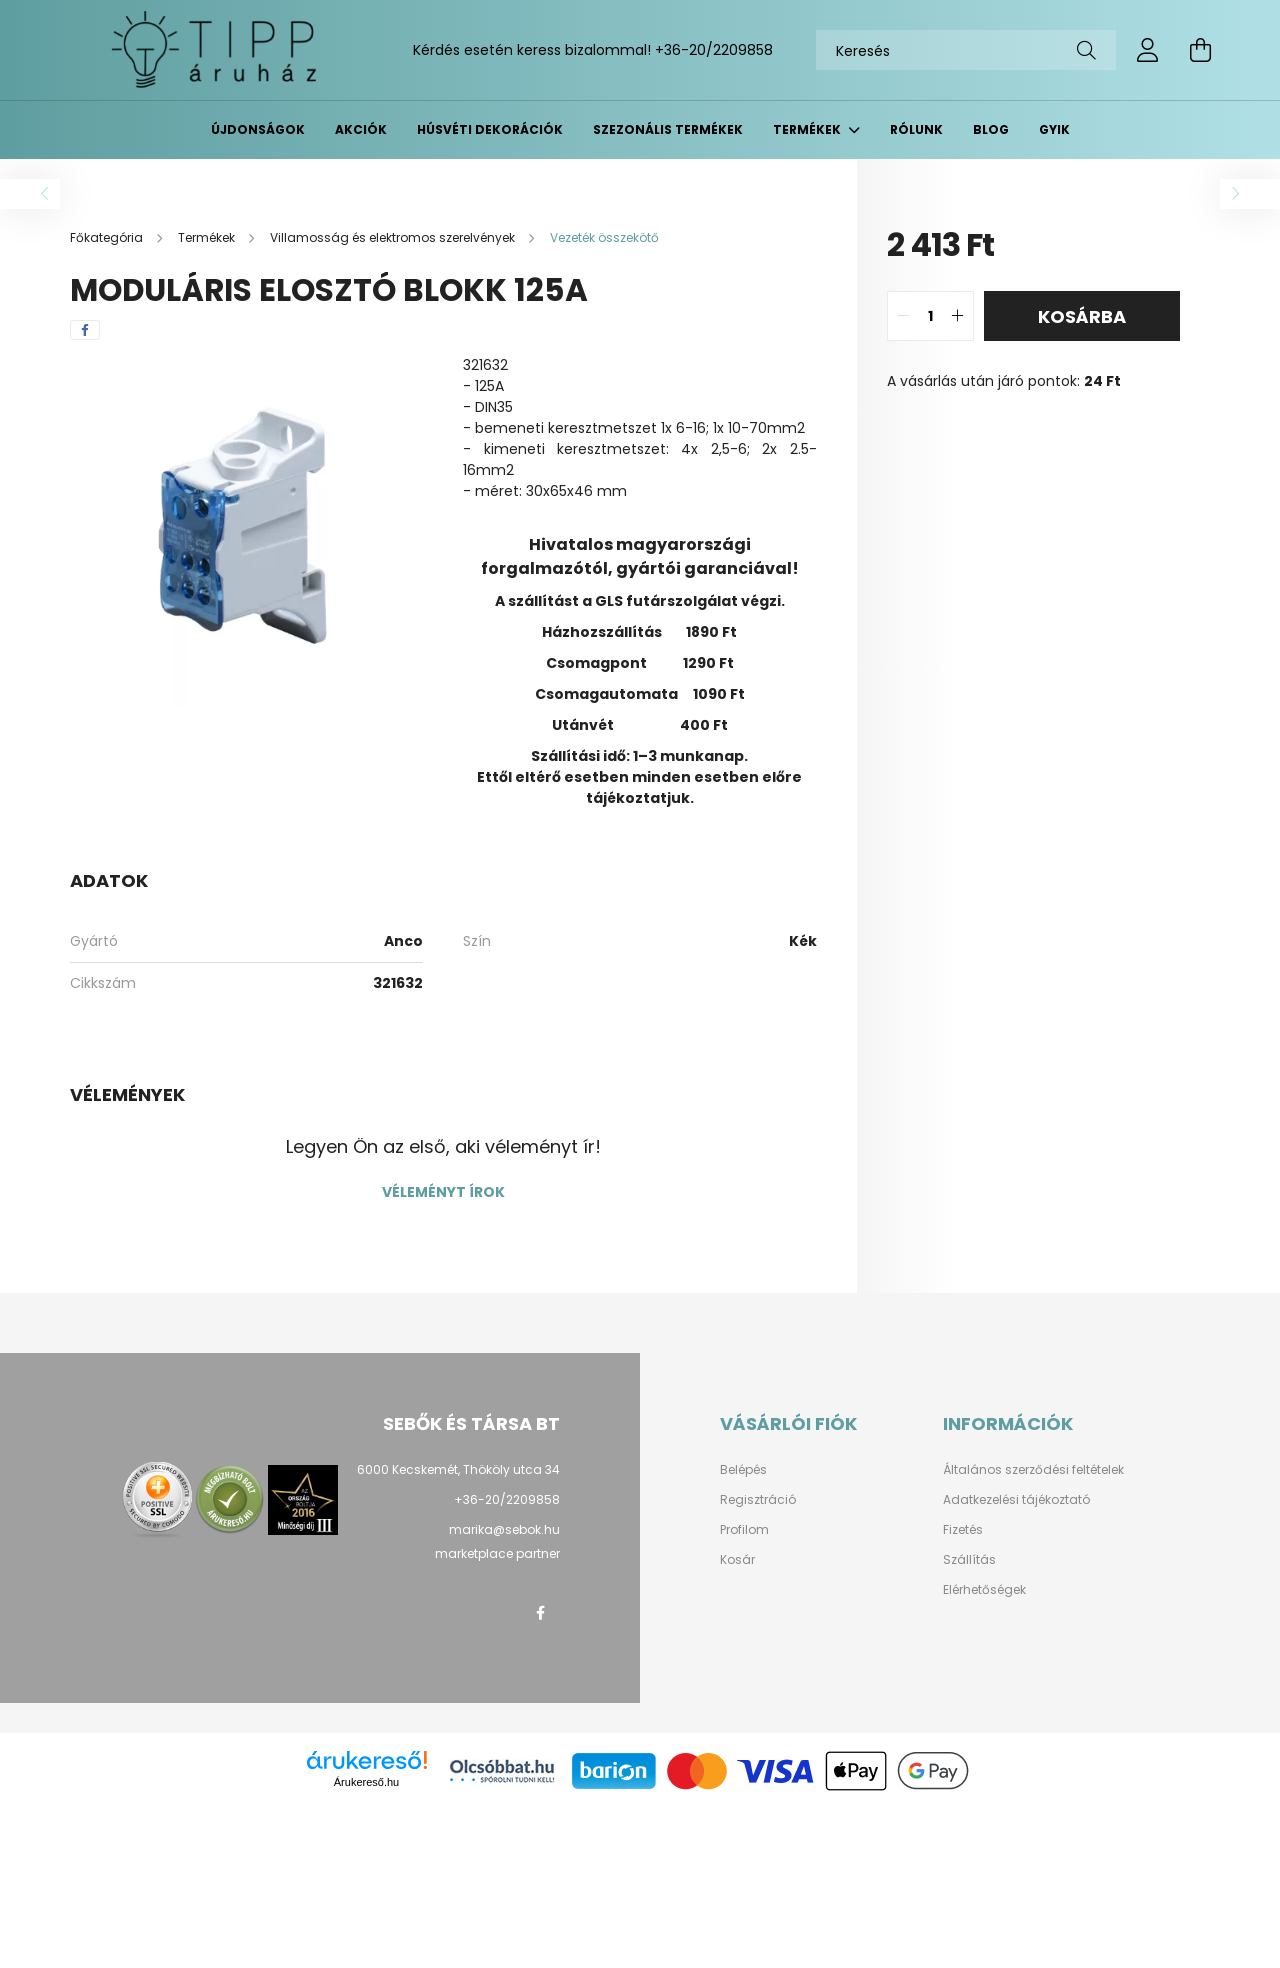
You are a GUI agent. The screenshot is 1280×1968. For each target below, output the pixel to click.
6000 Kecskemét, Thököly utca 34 (458, 1469)
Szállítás (969, 1560)
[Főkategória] (108, 237)
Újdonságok (258, 129)
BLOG (991, 129)
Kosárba (1082, 316)
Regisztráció (758, 1500)
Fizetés (963, 1530)
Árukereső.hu (366, 1782)
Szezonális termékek (668, 129)
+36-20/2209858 (714, 50)
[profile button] (1148, 50)
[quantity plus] (958, 316)
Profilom (744, 1530)
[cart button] (1200, 50)
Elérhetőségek (984, 1590)
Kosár (737, 1560)
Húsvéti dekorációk (490, 129)
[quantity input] (930, 316)
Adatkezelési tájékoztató (1016, 1500)
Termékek (808, 129)
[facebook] (85, 330)
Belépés (743, 1470)
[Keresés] (966, 50)
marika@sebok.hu (504, 1529)
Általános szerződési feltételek (1033, 1470)
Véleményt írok (443, 1192)
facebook (540, 1613)
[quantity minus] (903, 316)
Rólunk (916, 129)
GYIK (1054, 129)
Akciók (361, 129)
